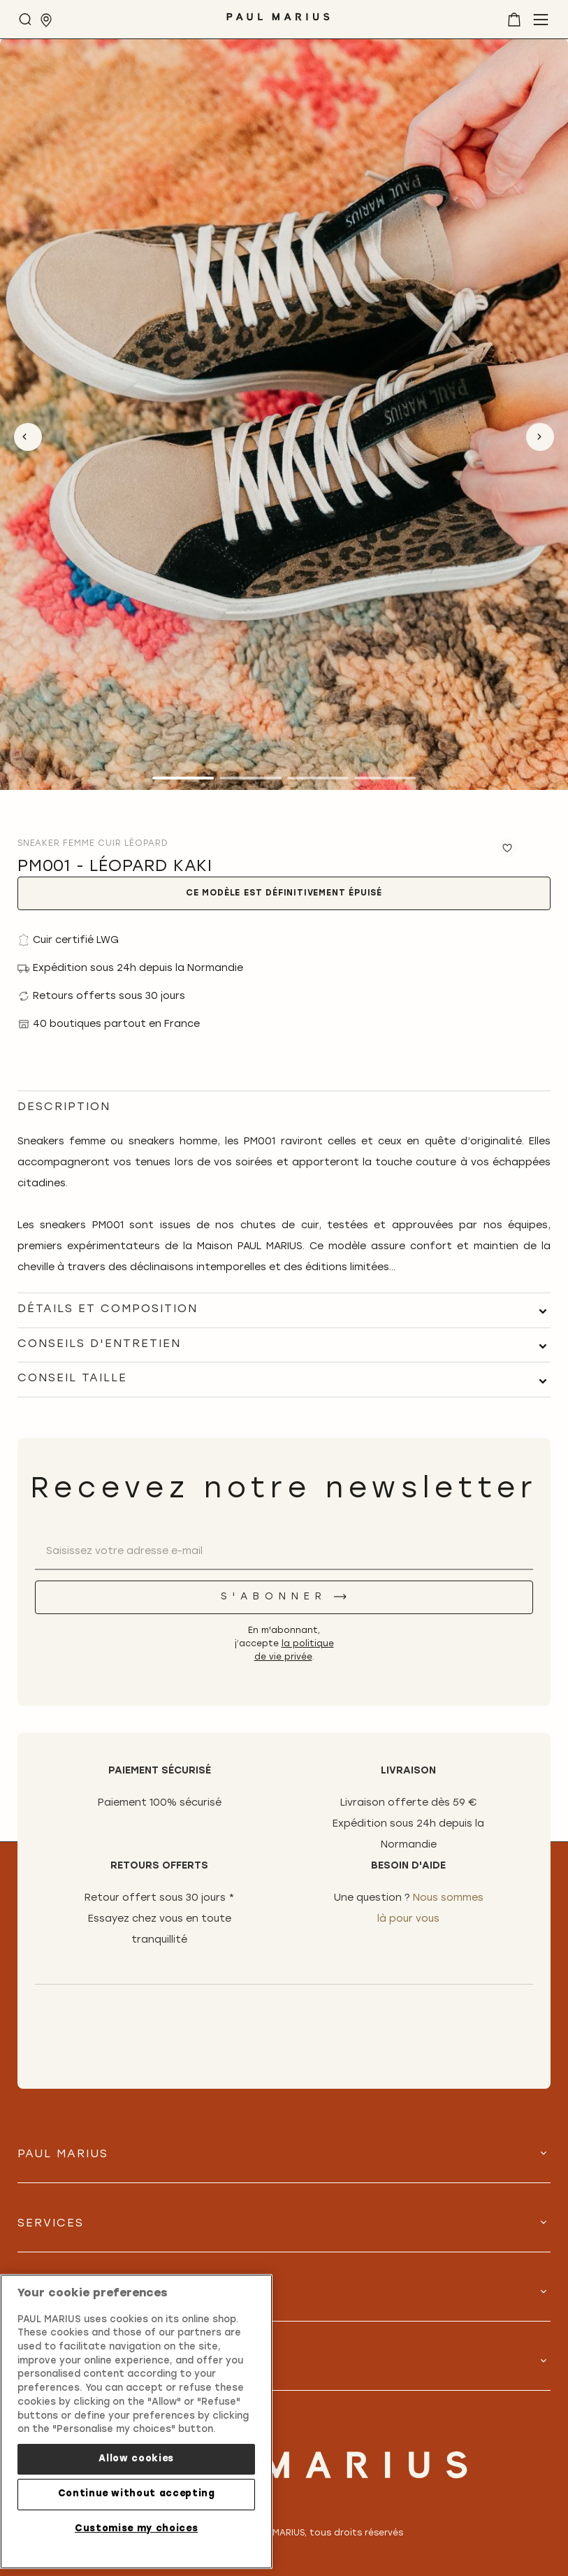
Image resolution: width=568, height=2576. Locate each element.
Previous (28, 437)
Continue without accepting (136, 2493)
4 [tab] (385, 778)
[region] (136, 2421)
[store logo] (278, 22)
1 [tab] (183, 778)
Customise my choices (136, 2528)
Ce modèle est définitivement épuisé (284, 893)
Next (540, 437)
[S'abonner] (284, 1597)
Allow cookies (136, 2458)
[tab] (284, 1310)
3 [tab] (318, 778)
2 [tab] (250, 778)
